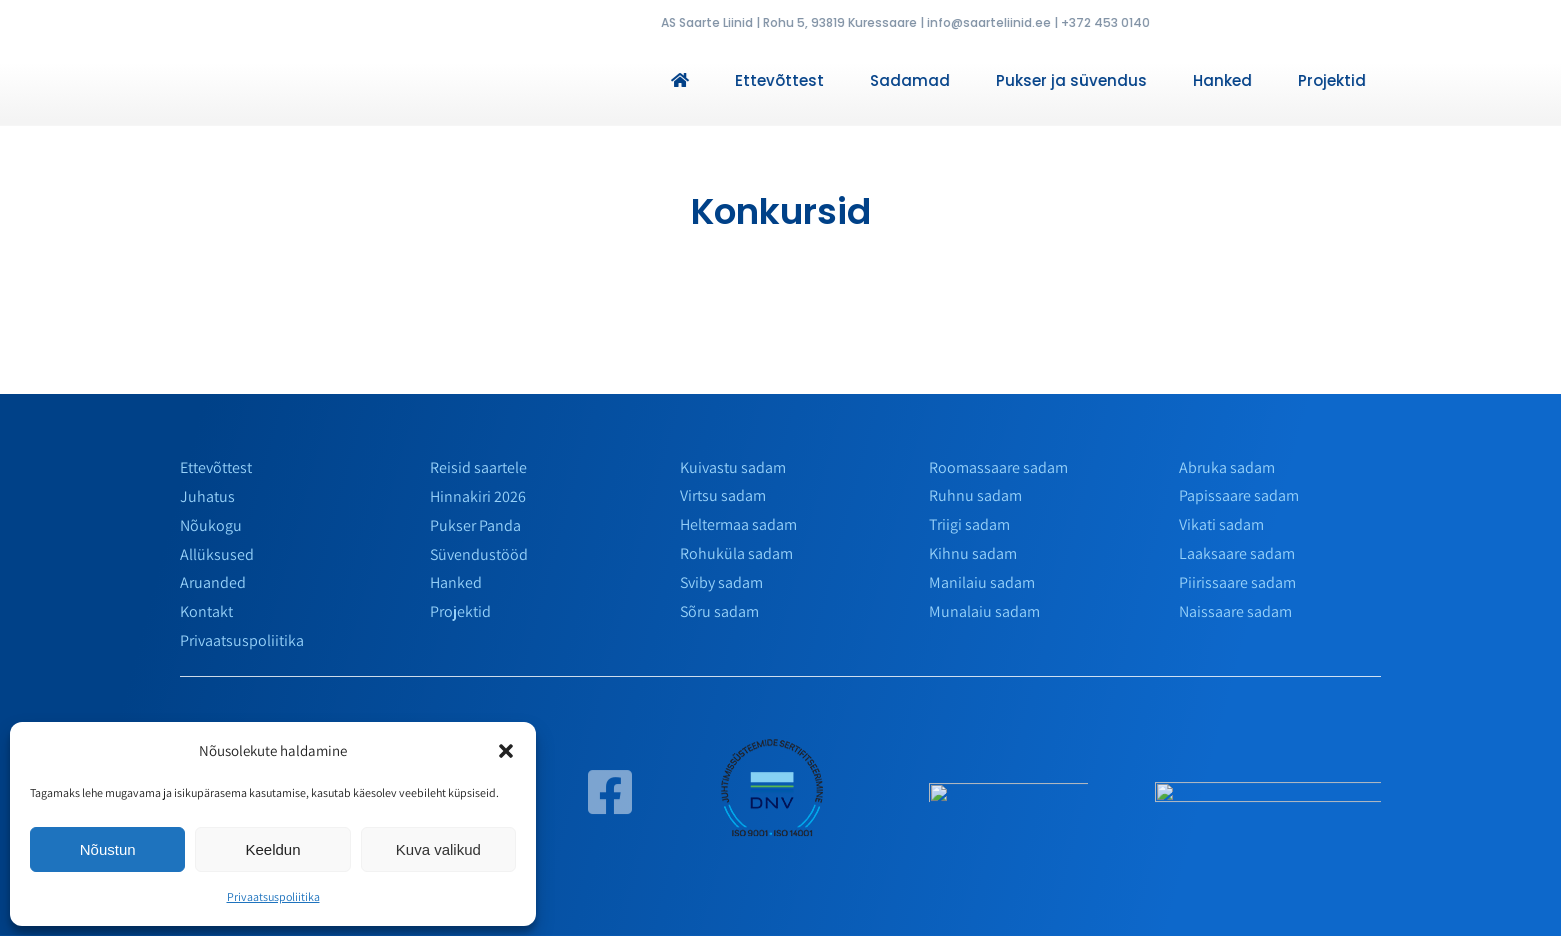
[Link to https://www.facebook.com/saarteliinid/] (610, 801)
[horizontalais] (1268, 798)
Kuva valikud (438, 849)
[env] (774, 744)
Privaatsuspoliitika (273, 896)
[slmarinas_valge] (1008, 799)
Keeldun (272, 849)
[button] (506, 751)
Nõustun (108, 849)
